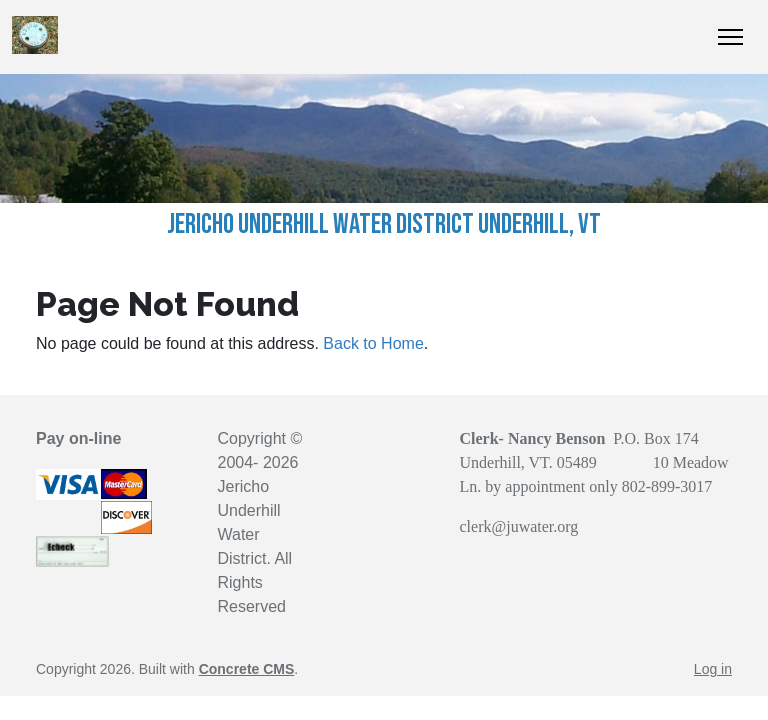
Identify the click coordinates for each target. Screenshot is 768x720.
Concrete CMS (247, 669)
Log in (713, 669)
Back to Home (373, 343)
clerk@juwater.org (519, 526)
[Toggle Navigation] (730, 37)
